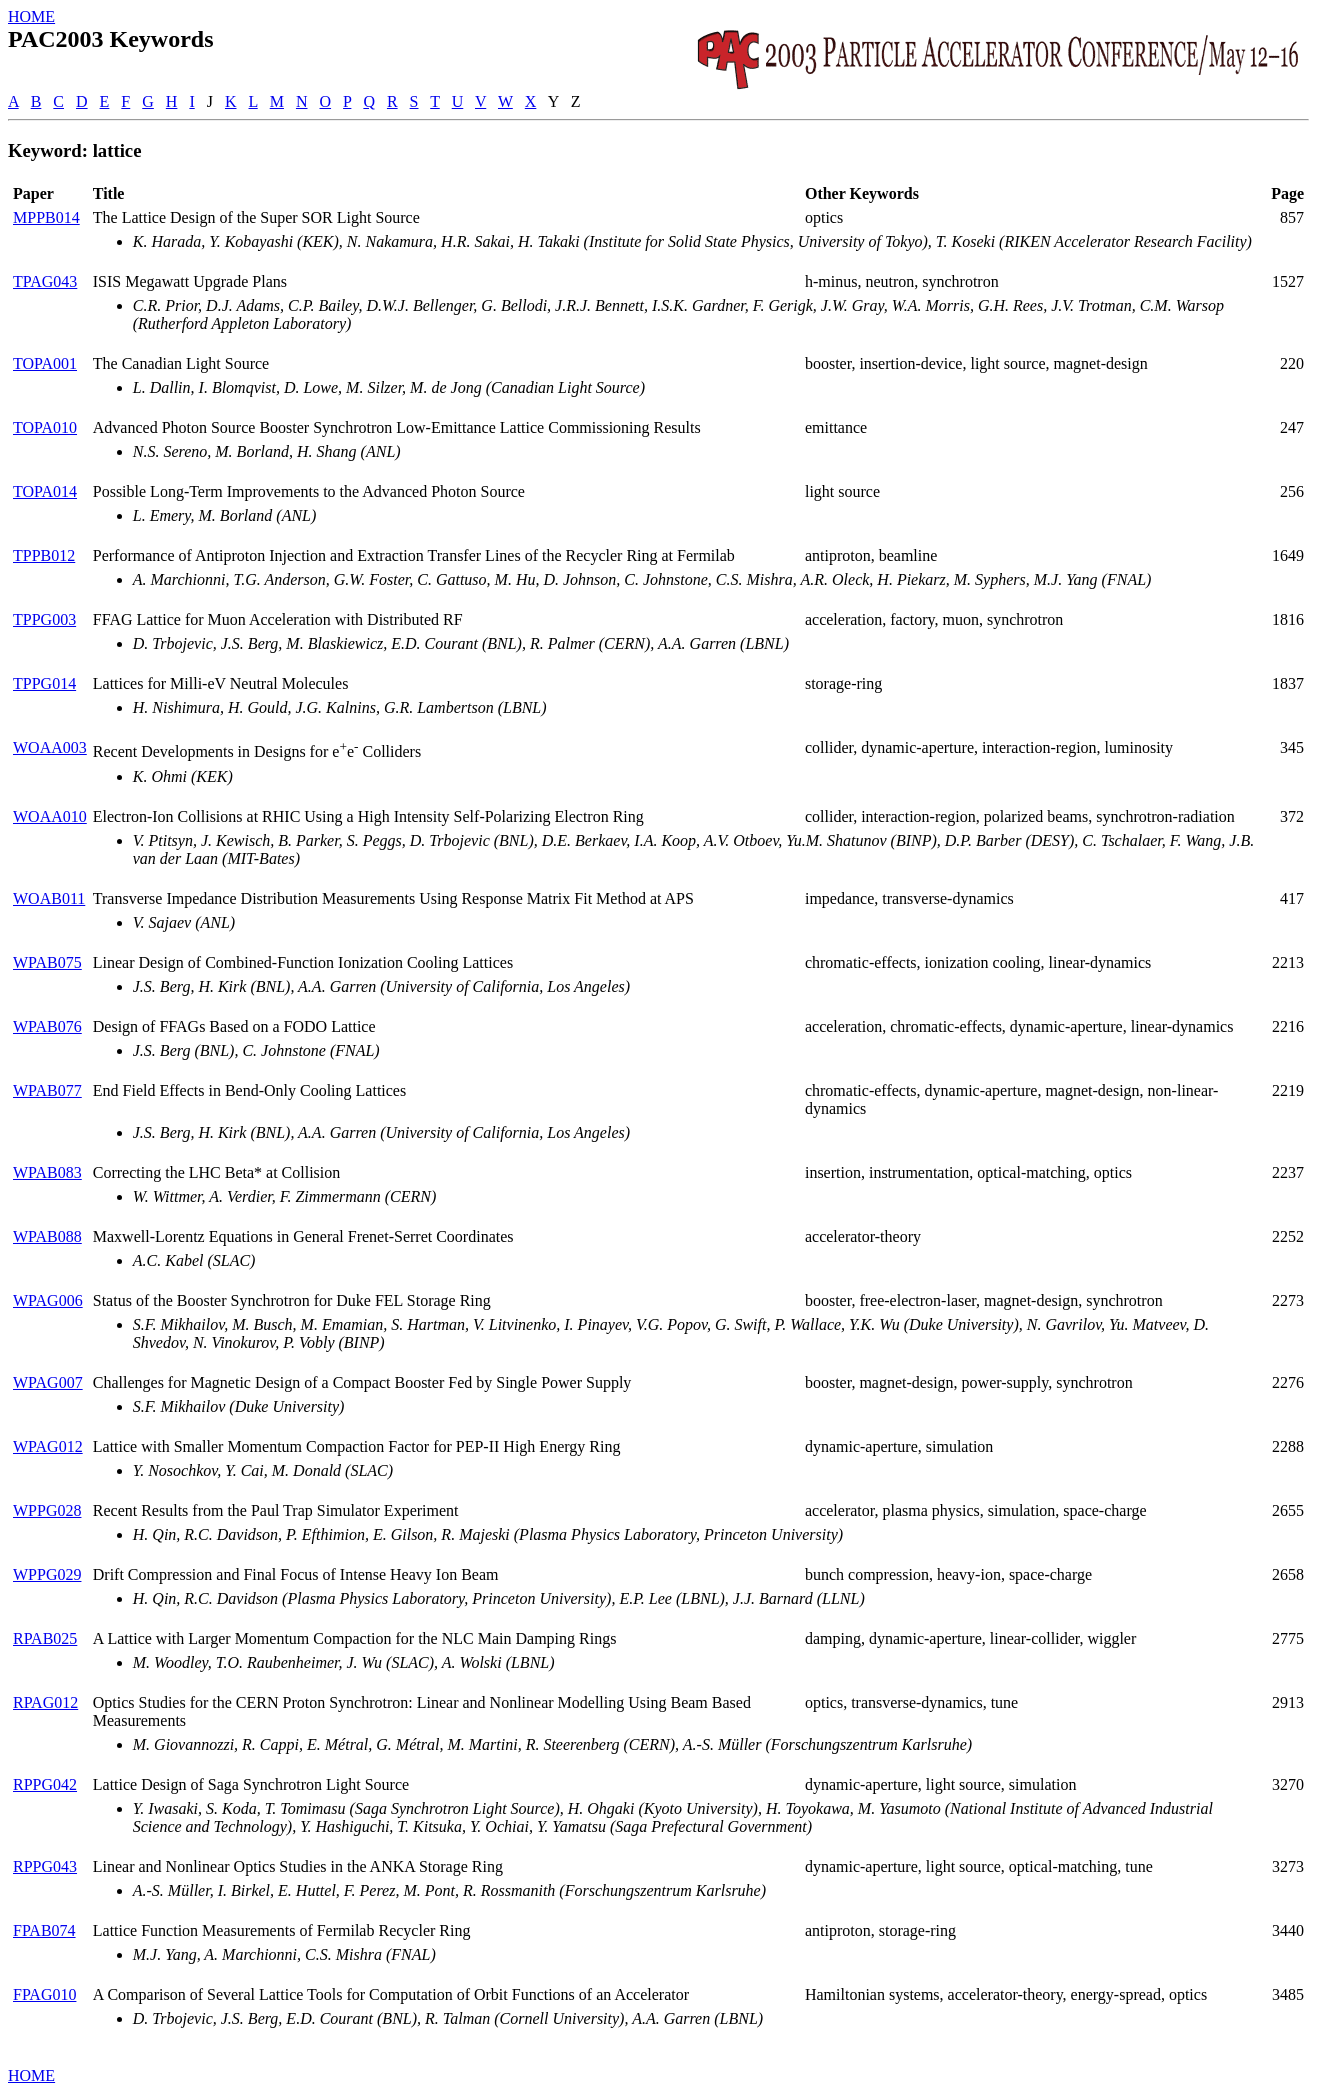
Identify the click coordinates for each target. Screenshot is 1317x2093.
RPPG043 (45, 1866)
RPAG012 (45, 1702)
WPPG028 (47, 1510)
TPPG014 (44, 683)
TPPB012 (44, 555)
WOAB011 (49, 898)
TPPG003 (44, 619)
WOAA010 (50, 816)
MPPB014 (46, 217)
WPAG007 (48, 1382)
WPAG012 (48, 1446)
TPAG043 (45, 281)
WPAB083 (47, 1172)
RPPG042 (45, 1784)
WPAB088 (47, 1236)
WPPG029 (47, 1574)
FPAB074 (44, 1930)
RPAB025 (45, 1638)
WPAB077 (47, 1090)
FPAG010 (44, 1994)
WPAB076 (47, 1026)
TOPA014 (45, 491)
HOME (31, 16)
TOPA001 (45, 363)
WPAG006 (48, 1300)
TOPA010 (45, 427)
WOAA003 (50, 747)
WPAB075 (47, 962)
